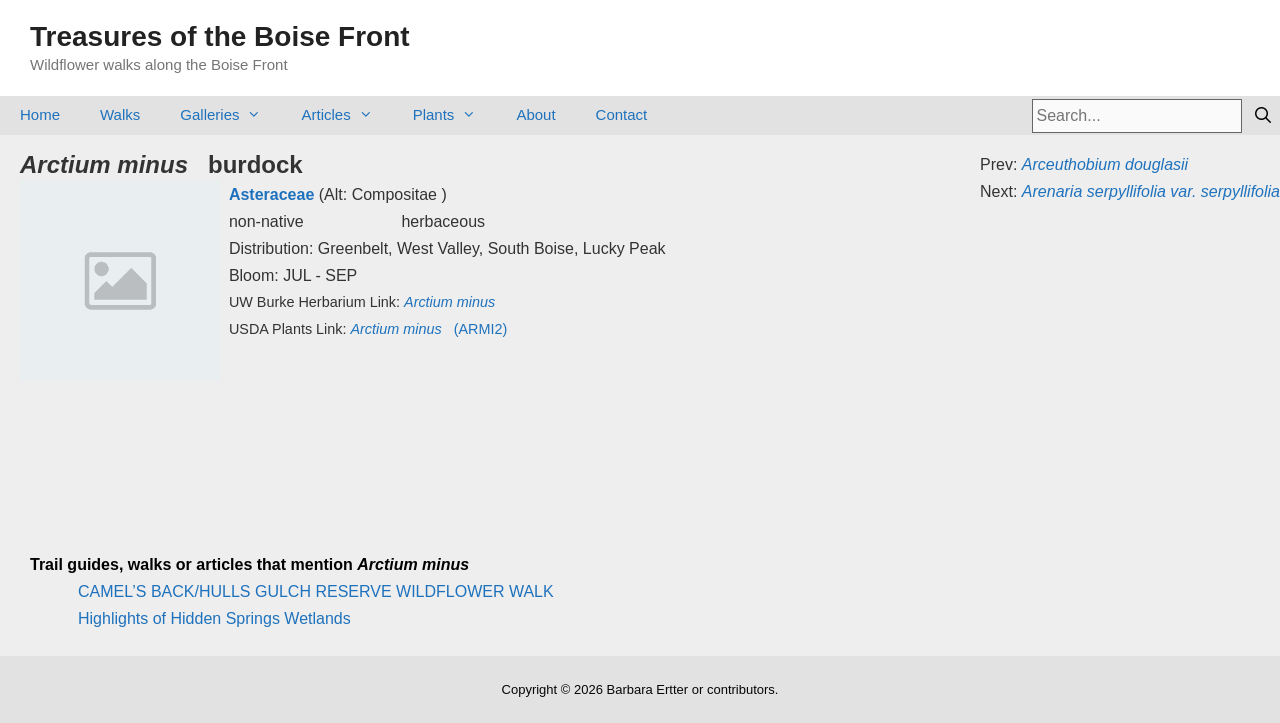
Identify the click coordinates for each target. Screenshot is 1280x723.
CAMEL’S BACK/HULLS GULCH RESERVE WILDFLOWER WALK (316, 591)
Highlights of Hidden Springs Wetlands (214, 618)
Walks (120, 114)
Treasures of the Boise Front (220, 36)
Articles (346, 114)
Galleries (230, 114)
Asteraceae (271, 194)
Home (40, 114)
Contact (622, 114)
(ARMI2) (428, 329)
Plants (455, 114)
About (535, 114)
